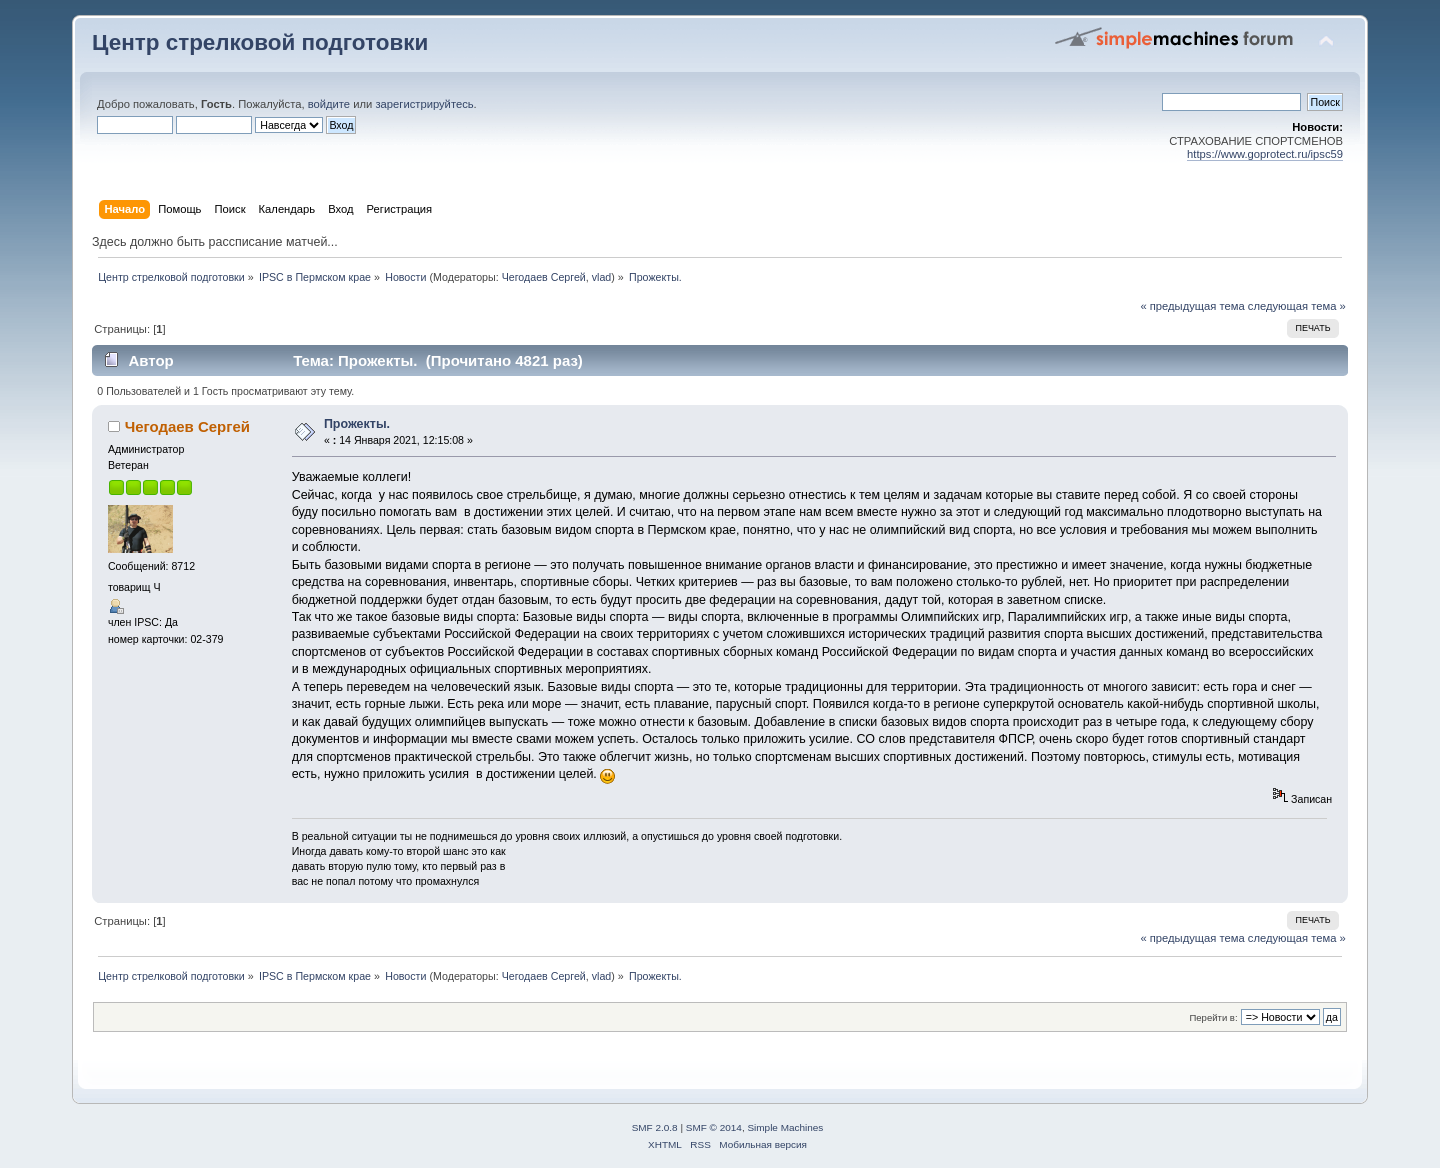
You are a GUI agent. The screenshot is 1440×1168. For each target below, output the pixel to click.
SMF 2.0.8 (655, 1127)
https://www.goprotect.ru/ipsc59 (1265, 154)
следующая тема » (1297, 306)
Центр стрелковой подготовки (260, 42)
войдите (329, 104)
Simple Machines (785, 1127)
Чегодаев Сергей (544, 277)
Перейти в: (1213, 1017)
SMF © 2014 (714, 1127)
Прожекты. (357, 424)
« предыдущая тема (1192, 306)
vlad (602, 277)
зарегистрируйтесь (424, 104)
